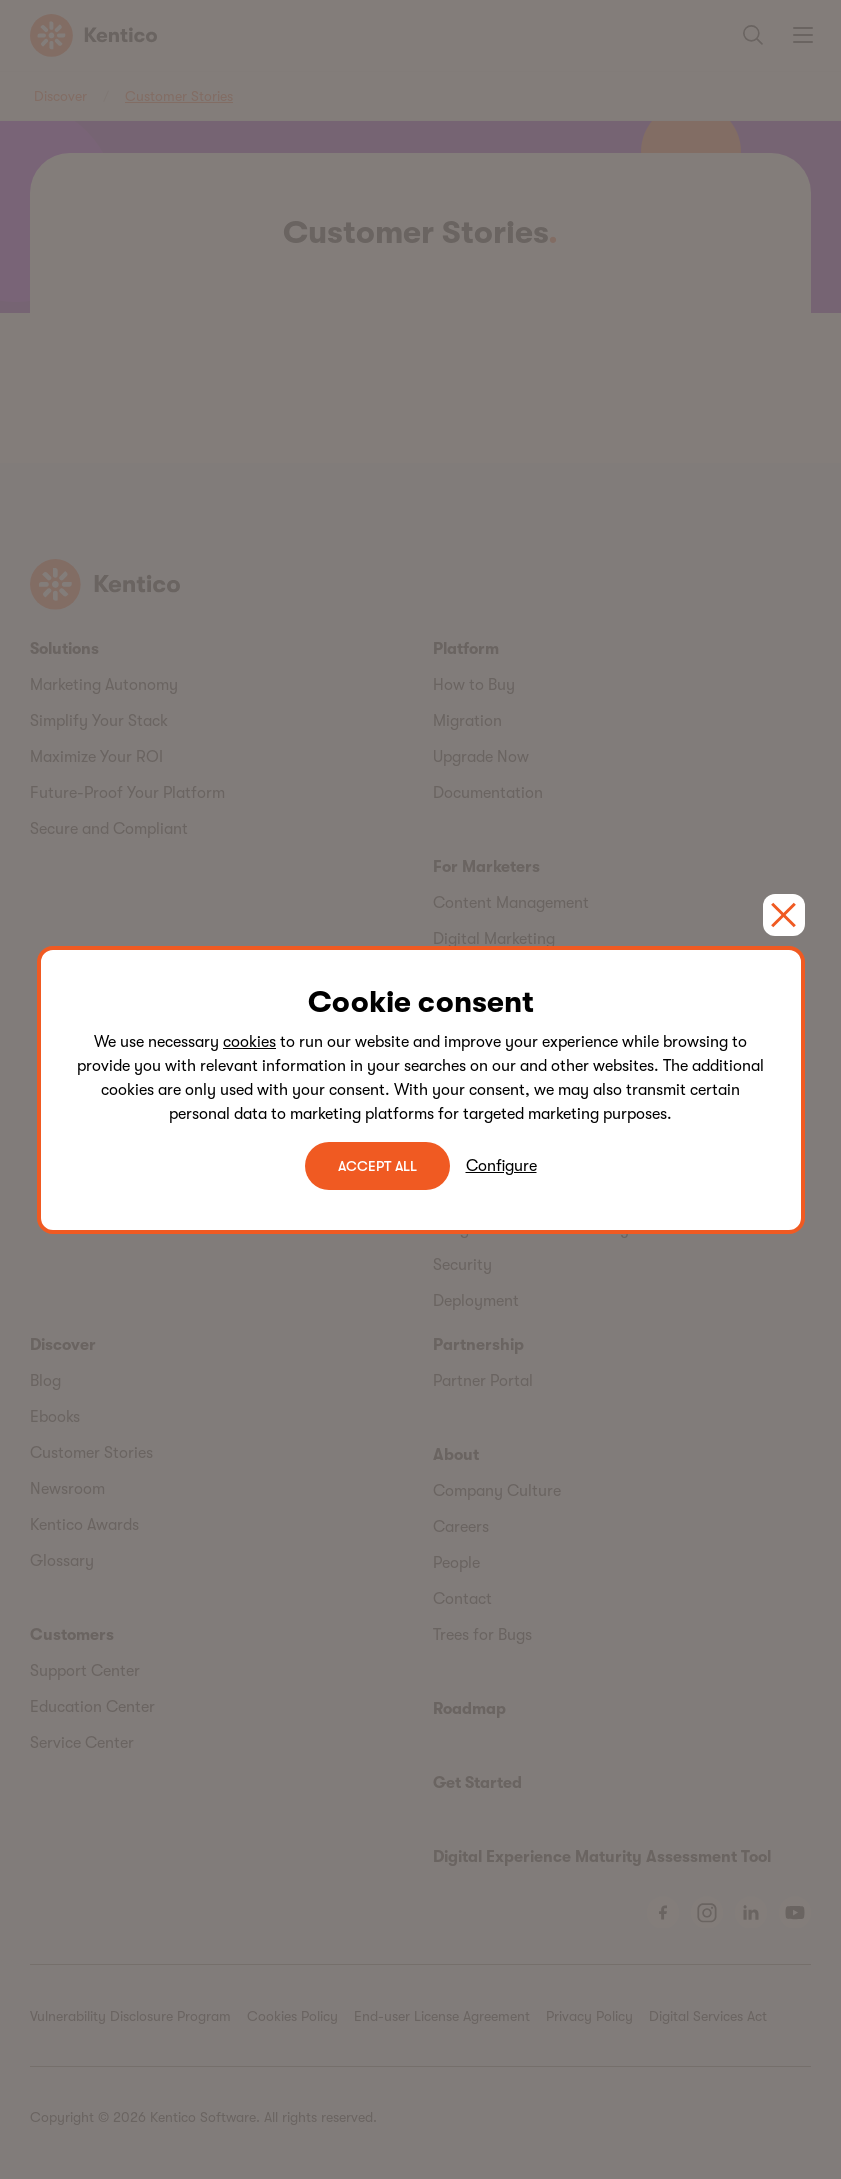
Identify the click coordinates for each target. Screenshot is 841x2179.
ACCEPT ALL (377, 1166)
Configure (501, 1166)
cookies (249, 1042)
